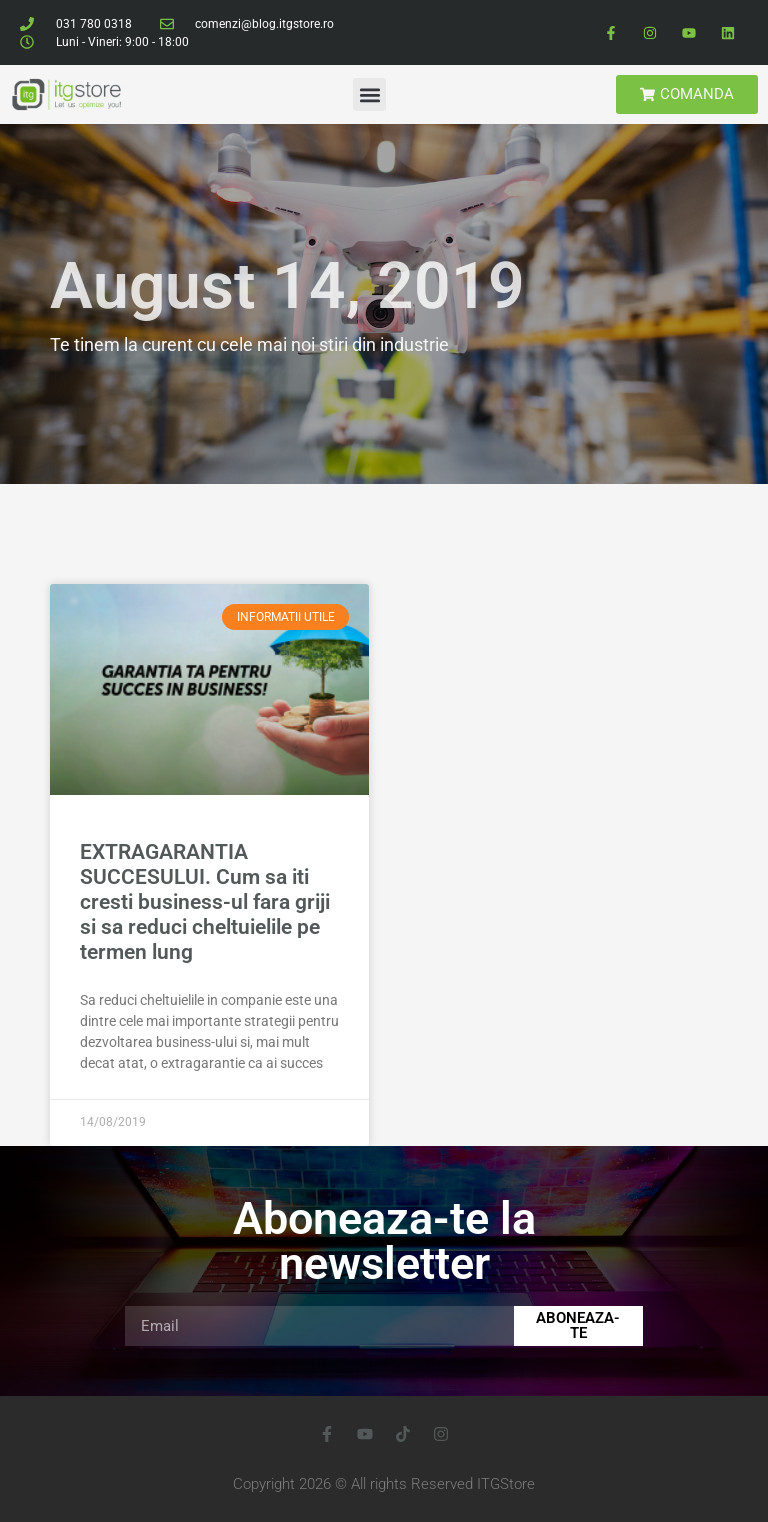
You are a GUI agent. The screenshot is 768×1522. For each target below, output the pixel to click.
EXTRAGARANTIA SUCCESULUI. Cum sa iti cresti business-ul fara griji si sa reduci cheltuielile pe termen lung (205, 902)
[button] (369, 94)
